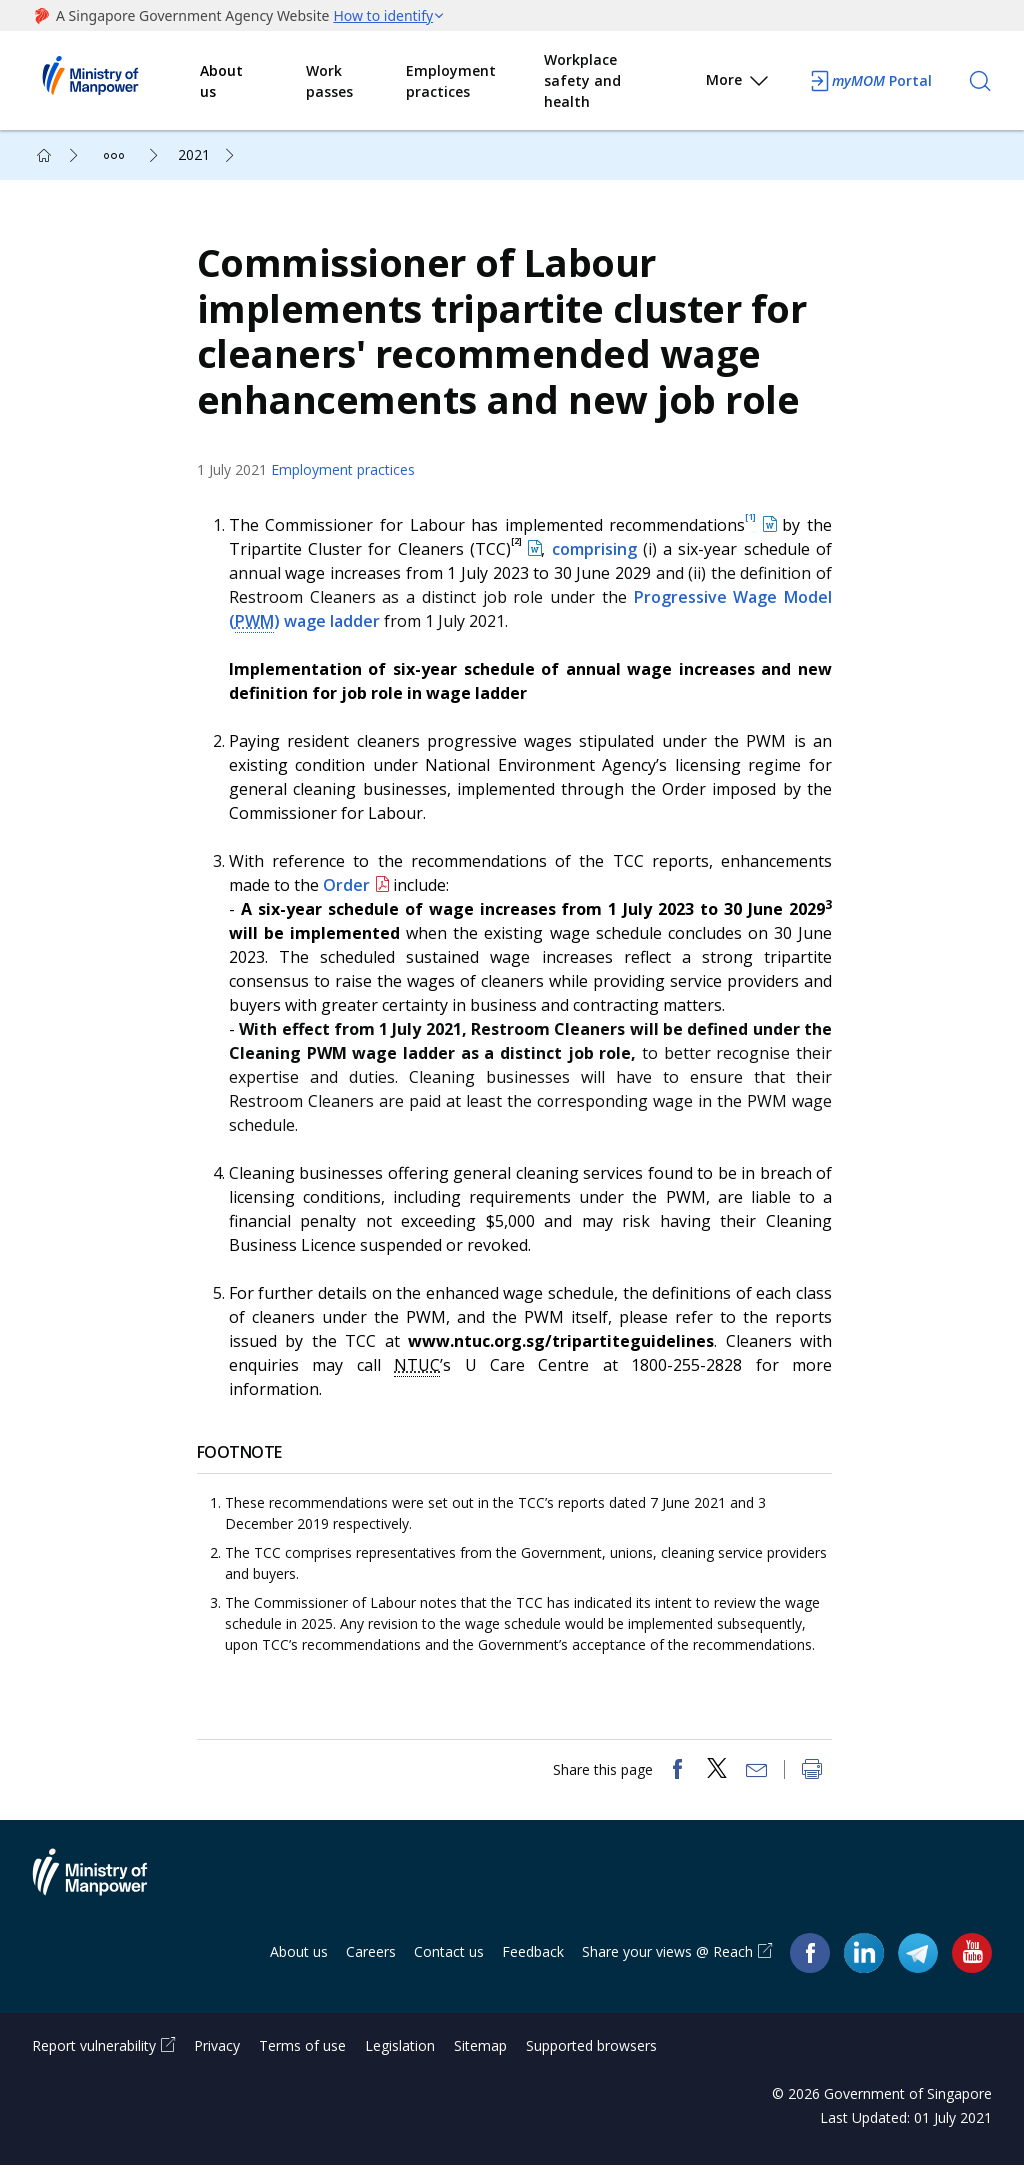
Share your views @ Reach (667, 1967)
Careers (371, 1967)
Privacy (217, 2061)
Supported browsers (591, 2061)
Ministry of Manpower (105, 1900)
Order (351, 893)
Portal (870, 81)
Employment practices (451, 81)
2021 (194, 154)
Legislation (400, 2061)
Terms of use (302, 2061)
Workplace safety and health (582, 80)
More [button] (738, 83)
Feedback (533, 1967)
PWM (259, 629)
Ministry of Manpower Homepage (116, 81)
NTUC (421, 1373)
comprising (596, 557)
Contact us (449, 1967)
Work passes (329, 81)
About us (221, 81)
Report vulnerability (94, 2061)
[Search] (980, 81)
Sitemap (480, 2061)
